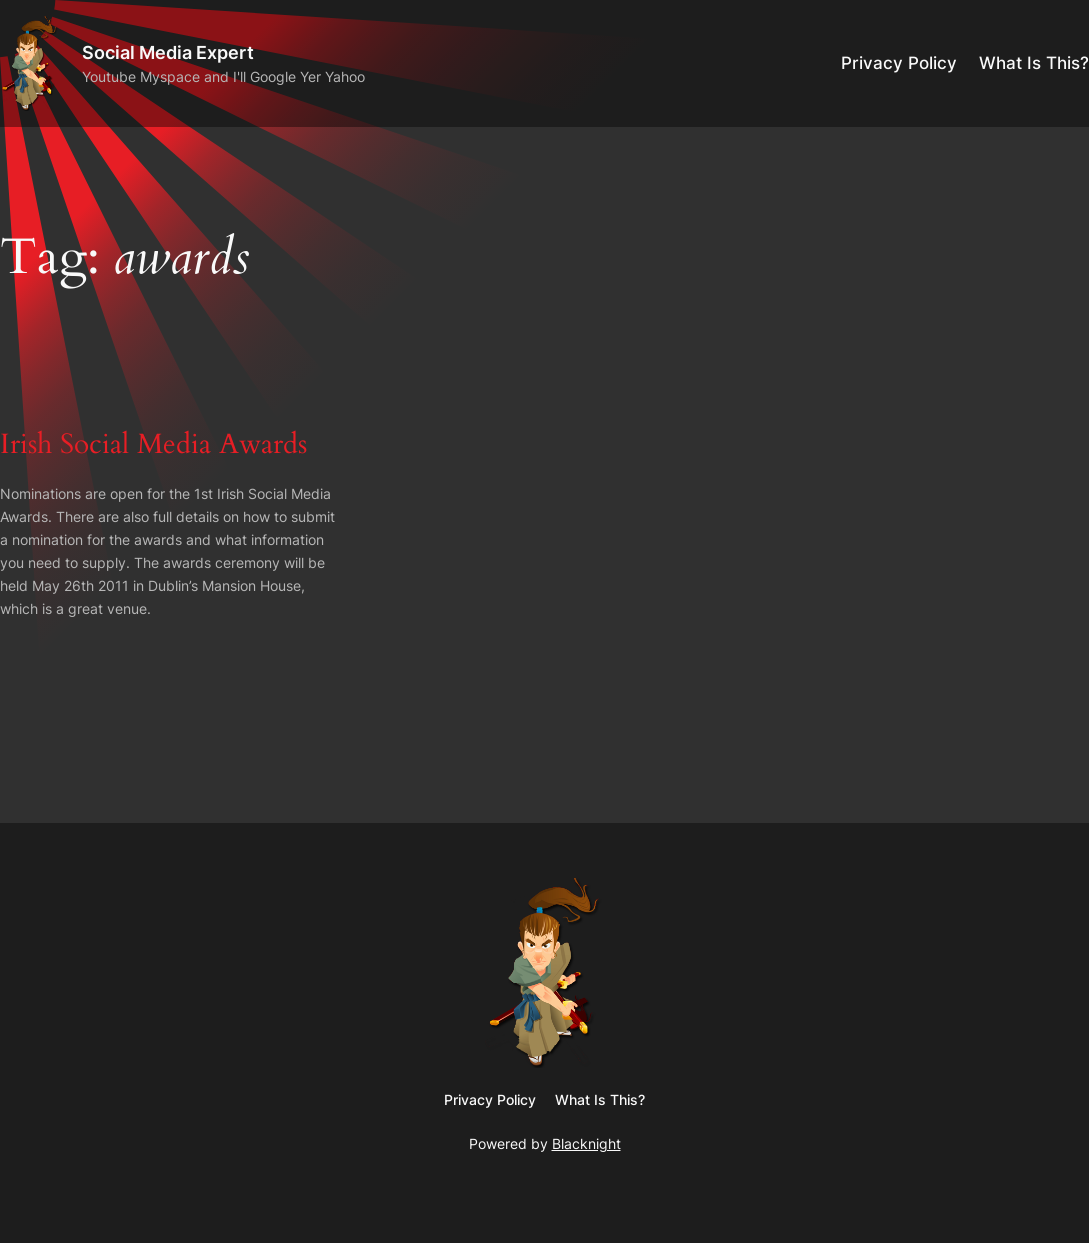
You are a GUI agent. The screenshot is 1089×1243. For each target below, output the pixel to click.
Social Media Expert (168, 52)
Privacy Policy (899, 63)
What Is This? (1034, 63)
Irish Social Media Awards (153, 445)
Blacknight (586, 1143)
